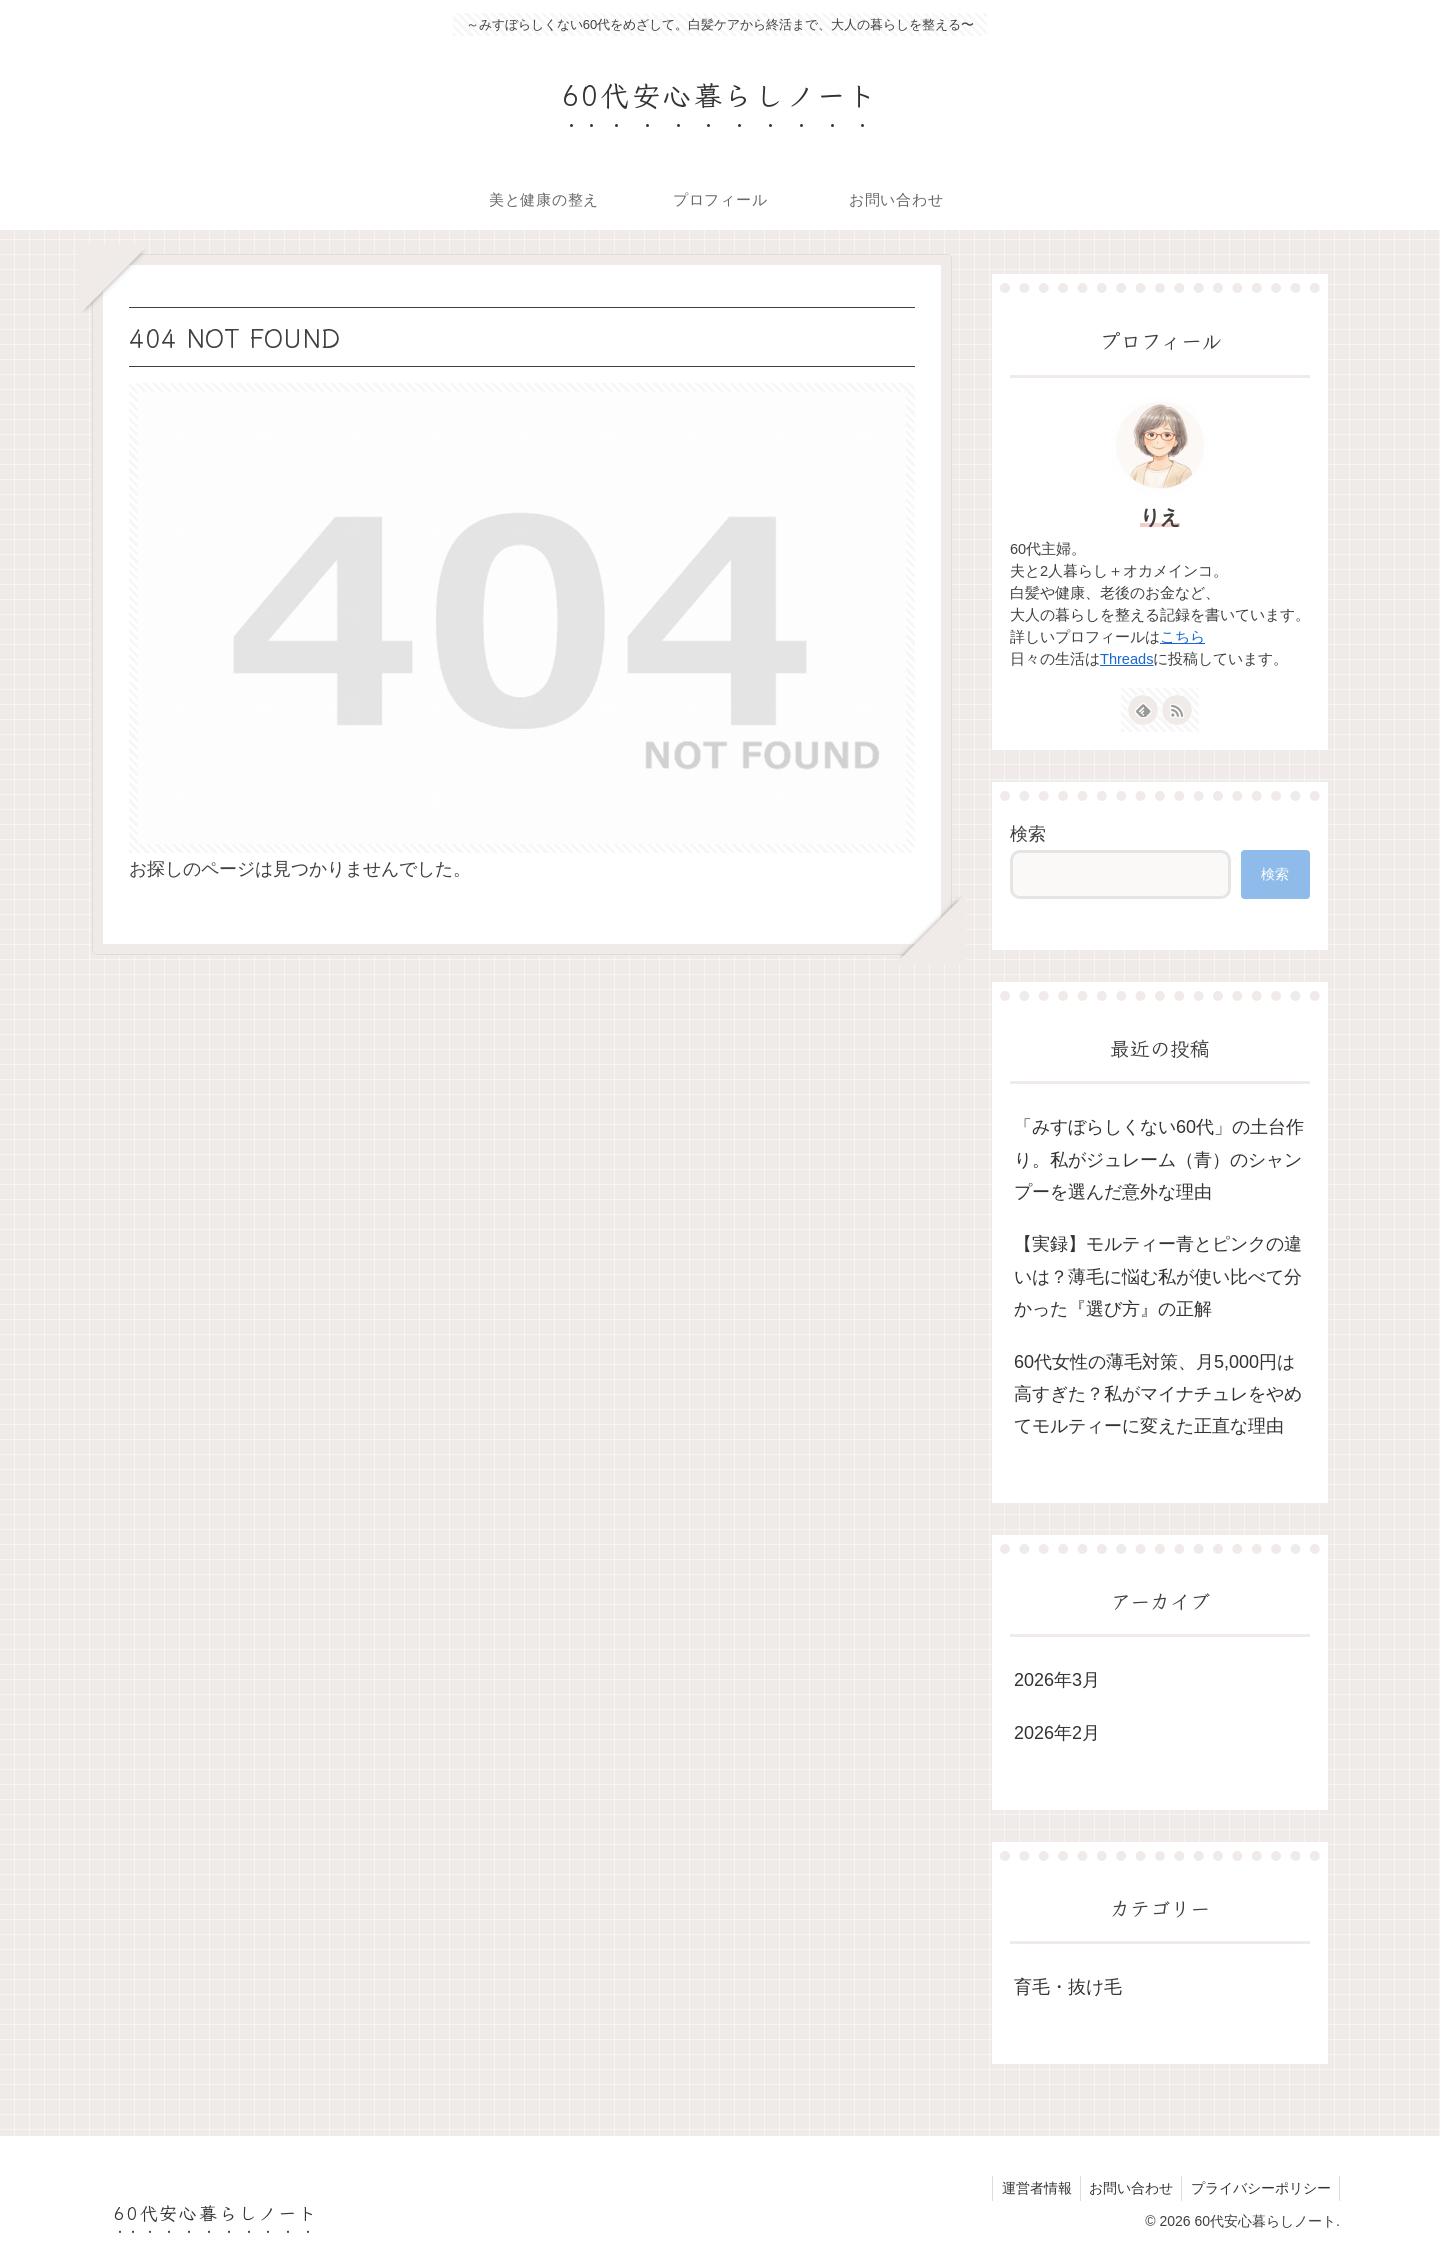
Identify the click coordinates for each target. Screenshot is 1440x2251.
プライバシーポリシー (1259, 2188)
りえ (1160, 517)
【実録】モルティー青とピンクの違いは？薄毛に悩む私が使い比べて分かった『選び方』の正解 (1158, 1276)
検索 (1028, 834)
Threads (1126, 659)
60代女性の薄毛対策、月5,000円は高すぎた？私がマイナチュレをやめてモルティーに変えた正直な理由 (1158, 1394)
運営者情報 (1028, 2188)
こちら (1182, 637)
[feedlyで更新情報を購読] (1143, 710)
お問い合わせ (1126, 2188)
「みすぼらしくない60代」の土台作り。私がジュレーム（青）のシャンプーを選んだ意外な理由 (1159, 1159)
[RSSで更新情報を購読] (1177, 710)
